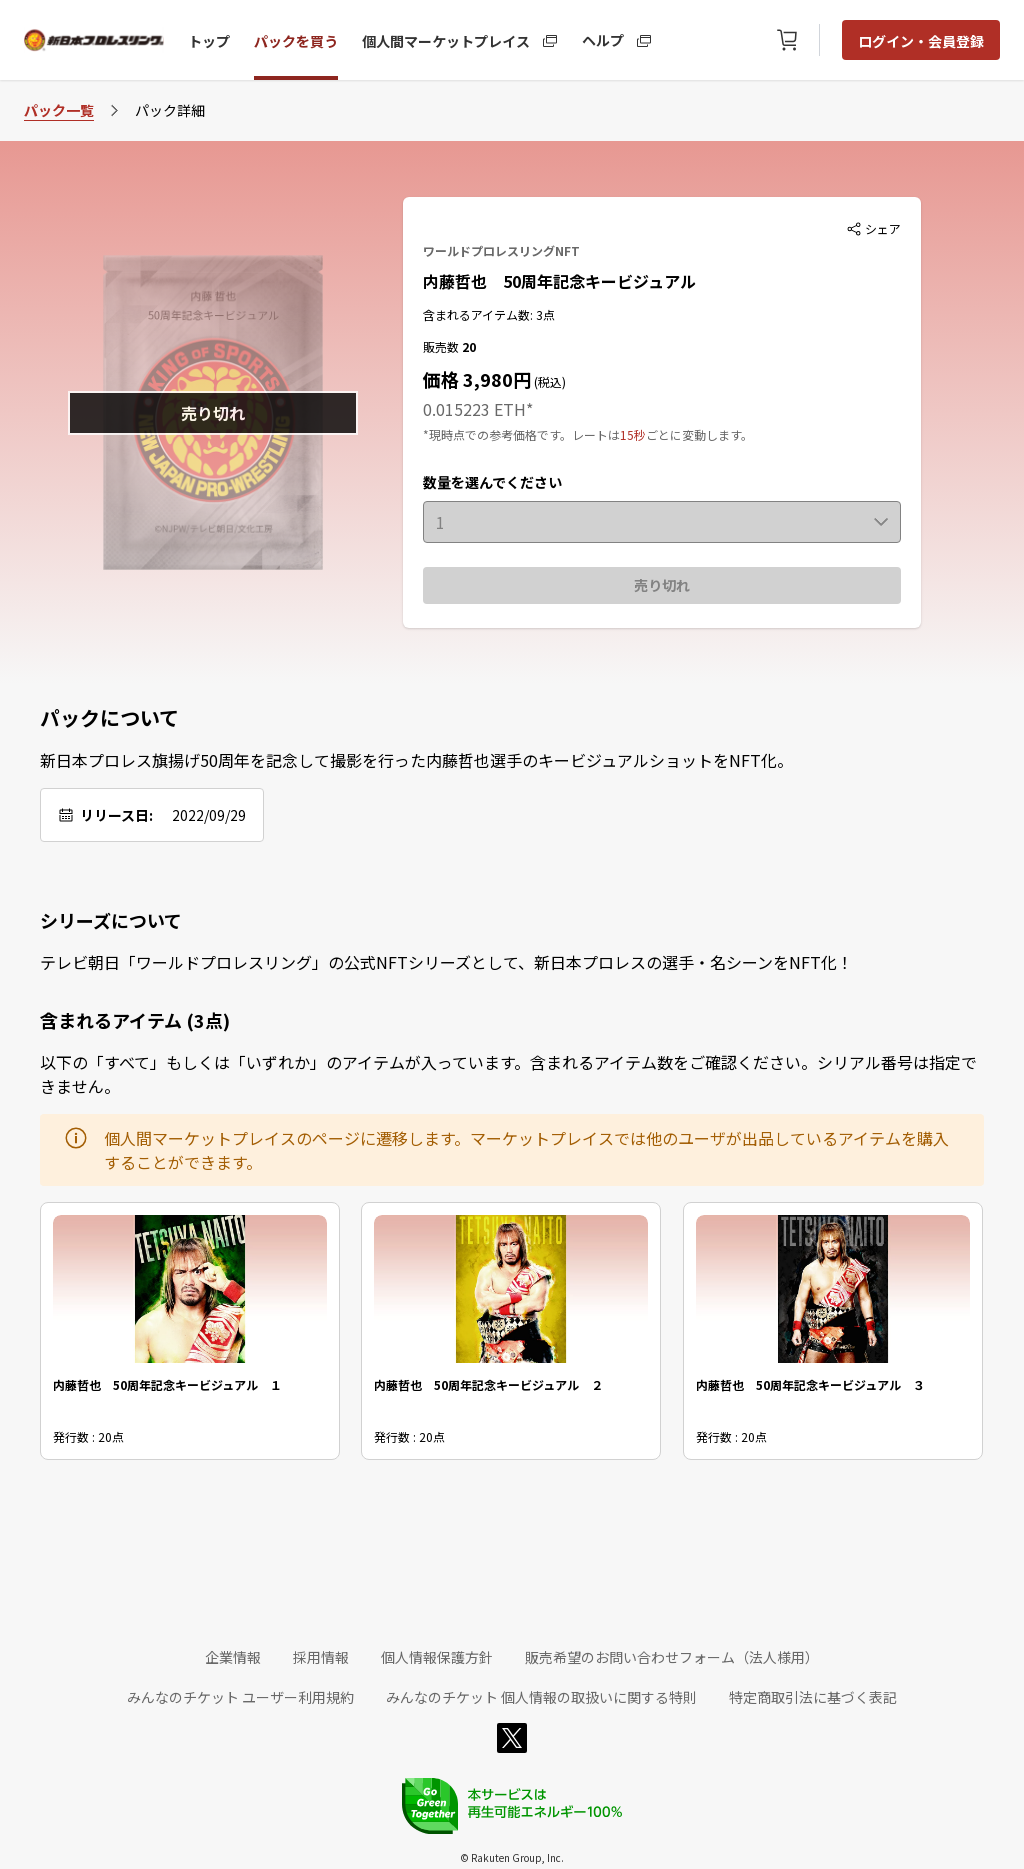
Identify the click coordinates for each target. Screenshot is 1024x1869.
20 (469, 346)
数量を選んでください (492, 482)
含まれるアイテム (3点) (135, 1020)
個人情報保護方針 (437, 1657)
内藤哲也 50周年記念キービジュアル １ (167, 1384)
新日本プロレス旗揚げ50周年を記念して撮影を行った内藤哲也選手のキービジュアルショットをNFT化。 (416, 760)
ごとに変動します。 (699, 434)
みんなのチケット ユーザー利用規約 (240, 1697)
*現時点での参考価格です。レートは (521, 434)
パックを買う (296, 41)
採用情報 (321, 1657)
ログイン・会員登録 (921, 41)
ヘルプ (603, 39)
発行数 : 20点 (88, 1436)
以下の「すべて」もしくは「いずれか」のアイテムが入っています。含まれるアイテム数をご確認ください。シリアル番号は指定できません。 (508, 1074)
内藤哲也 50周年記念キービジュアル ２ (488, 1384)
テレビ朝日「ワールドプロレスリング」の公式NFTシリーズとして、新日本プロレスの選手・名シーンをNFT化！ (446, 962)
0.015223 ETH (474, 409)
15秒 (633, 434)
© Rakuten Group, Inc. (512, 1857)
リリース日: (116, 815)
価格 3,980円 (477, 379)
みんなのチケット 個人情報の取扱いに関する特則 (541, 1697)
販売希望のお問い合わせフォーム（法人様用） (672, 1657)
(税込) (548, 381)
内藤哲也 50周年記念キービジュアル (559, 281)
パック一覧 (59, 110)
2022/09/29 (209, 815)
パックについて (109, 718)
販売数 (442, 346)
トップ (209, 41)
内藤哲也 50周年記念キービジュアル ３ (810, 1384)
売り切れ (662, 585)
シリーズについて (111, 920)
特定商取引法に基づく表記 (813, 1697)
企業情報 (233, 1657)
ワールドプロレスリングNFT (501, 250)
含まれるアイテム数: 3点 (489, 314)
